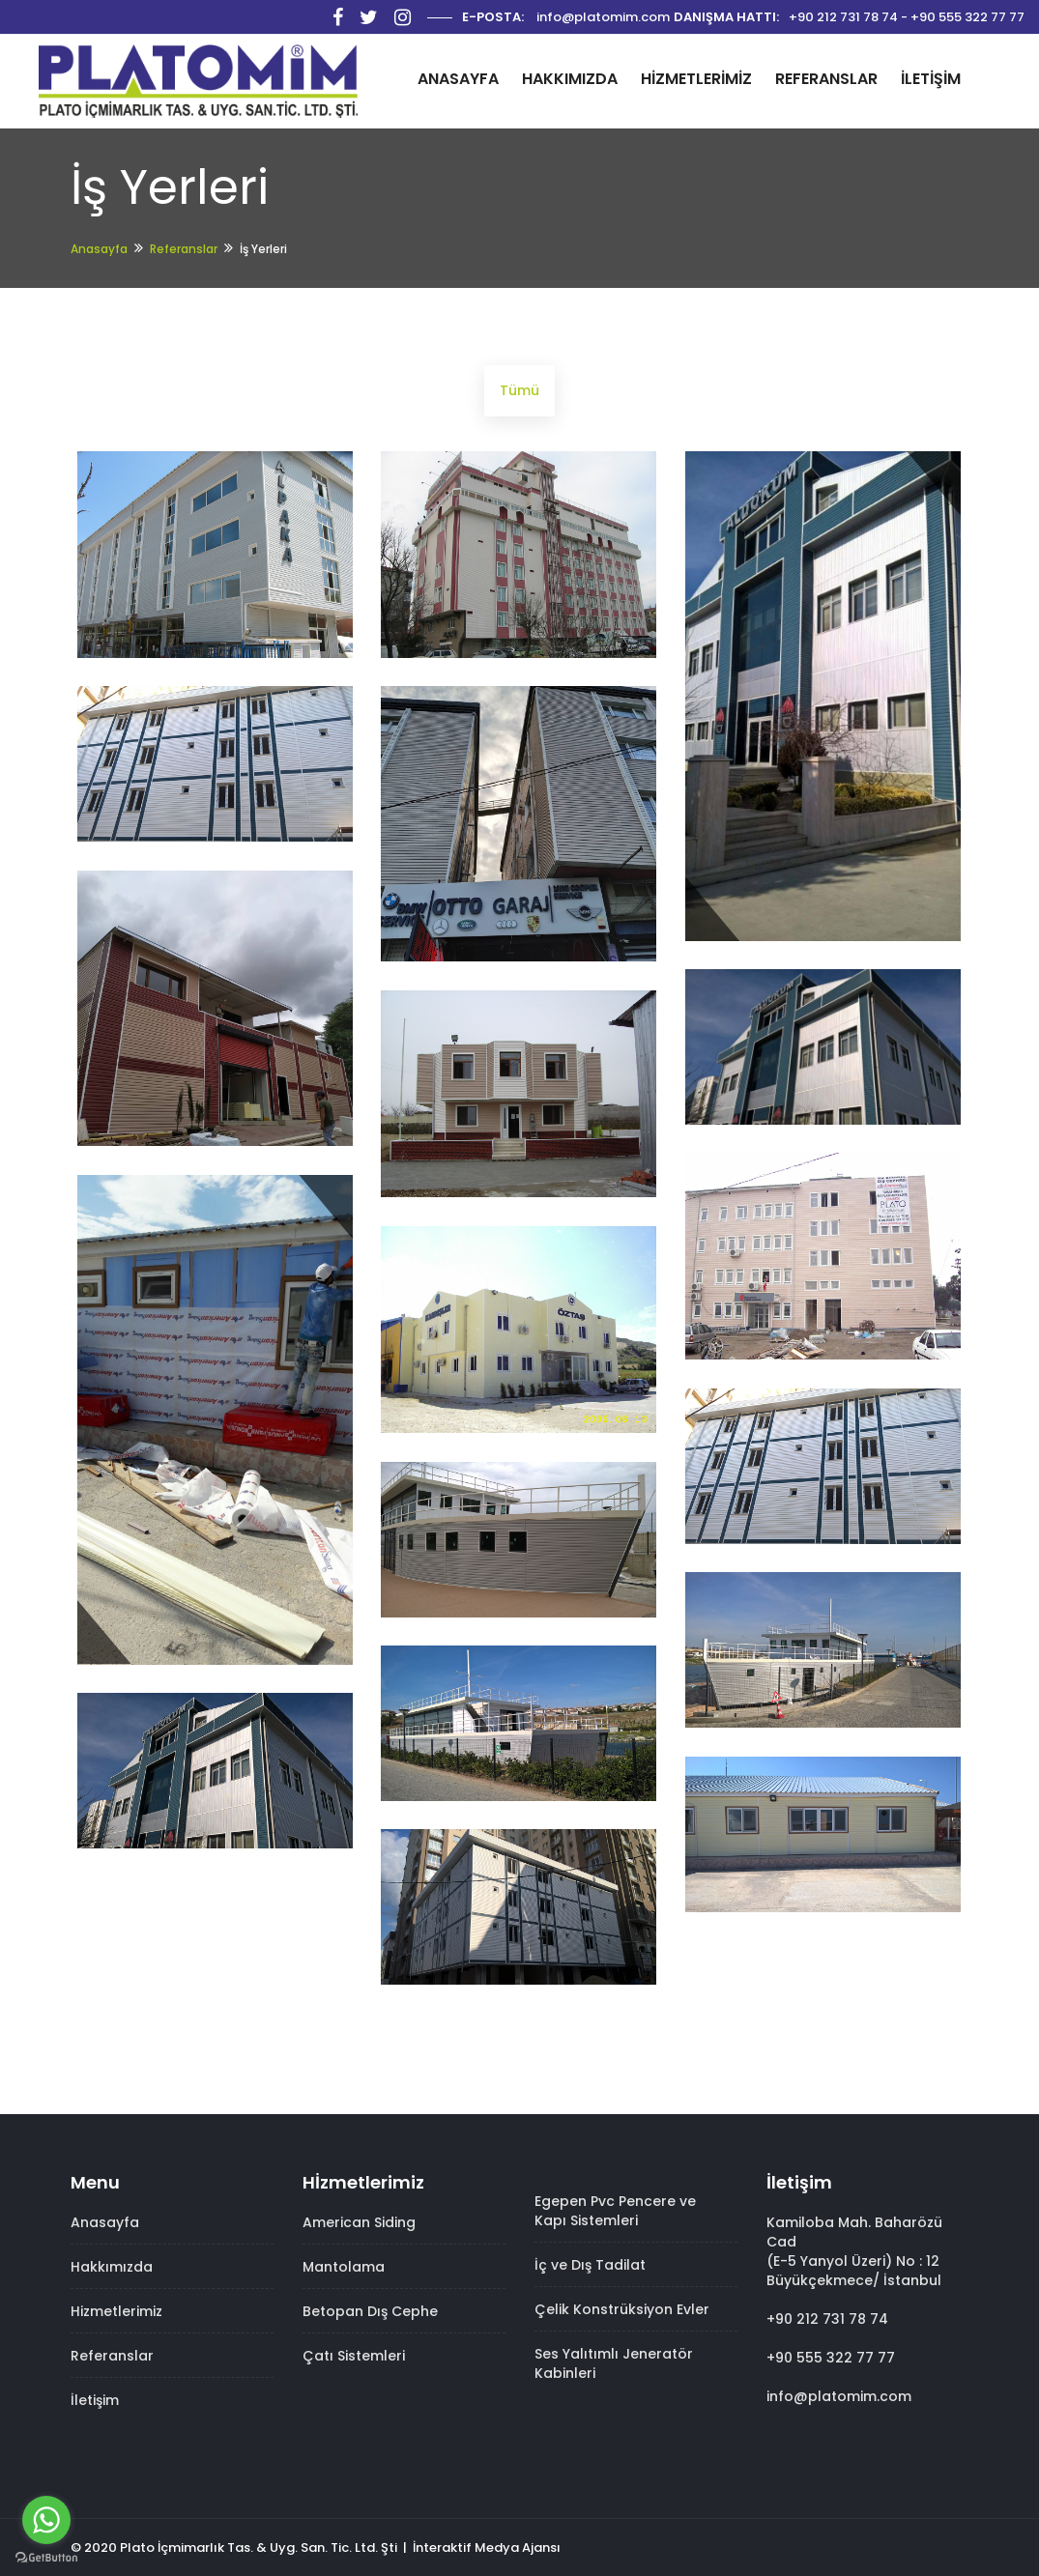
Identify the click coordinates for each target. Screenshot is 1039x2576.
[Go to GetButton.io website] (46, 2556)
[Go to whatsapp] (46, 2520)
